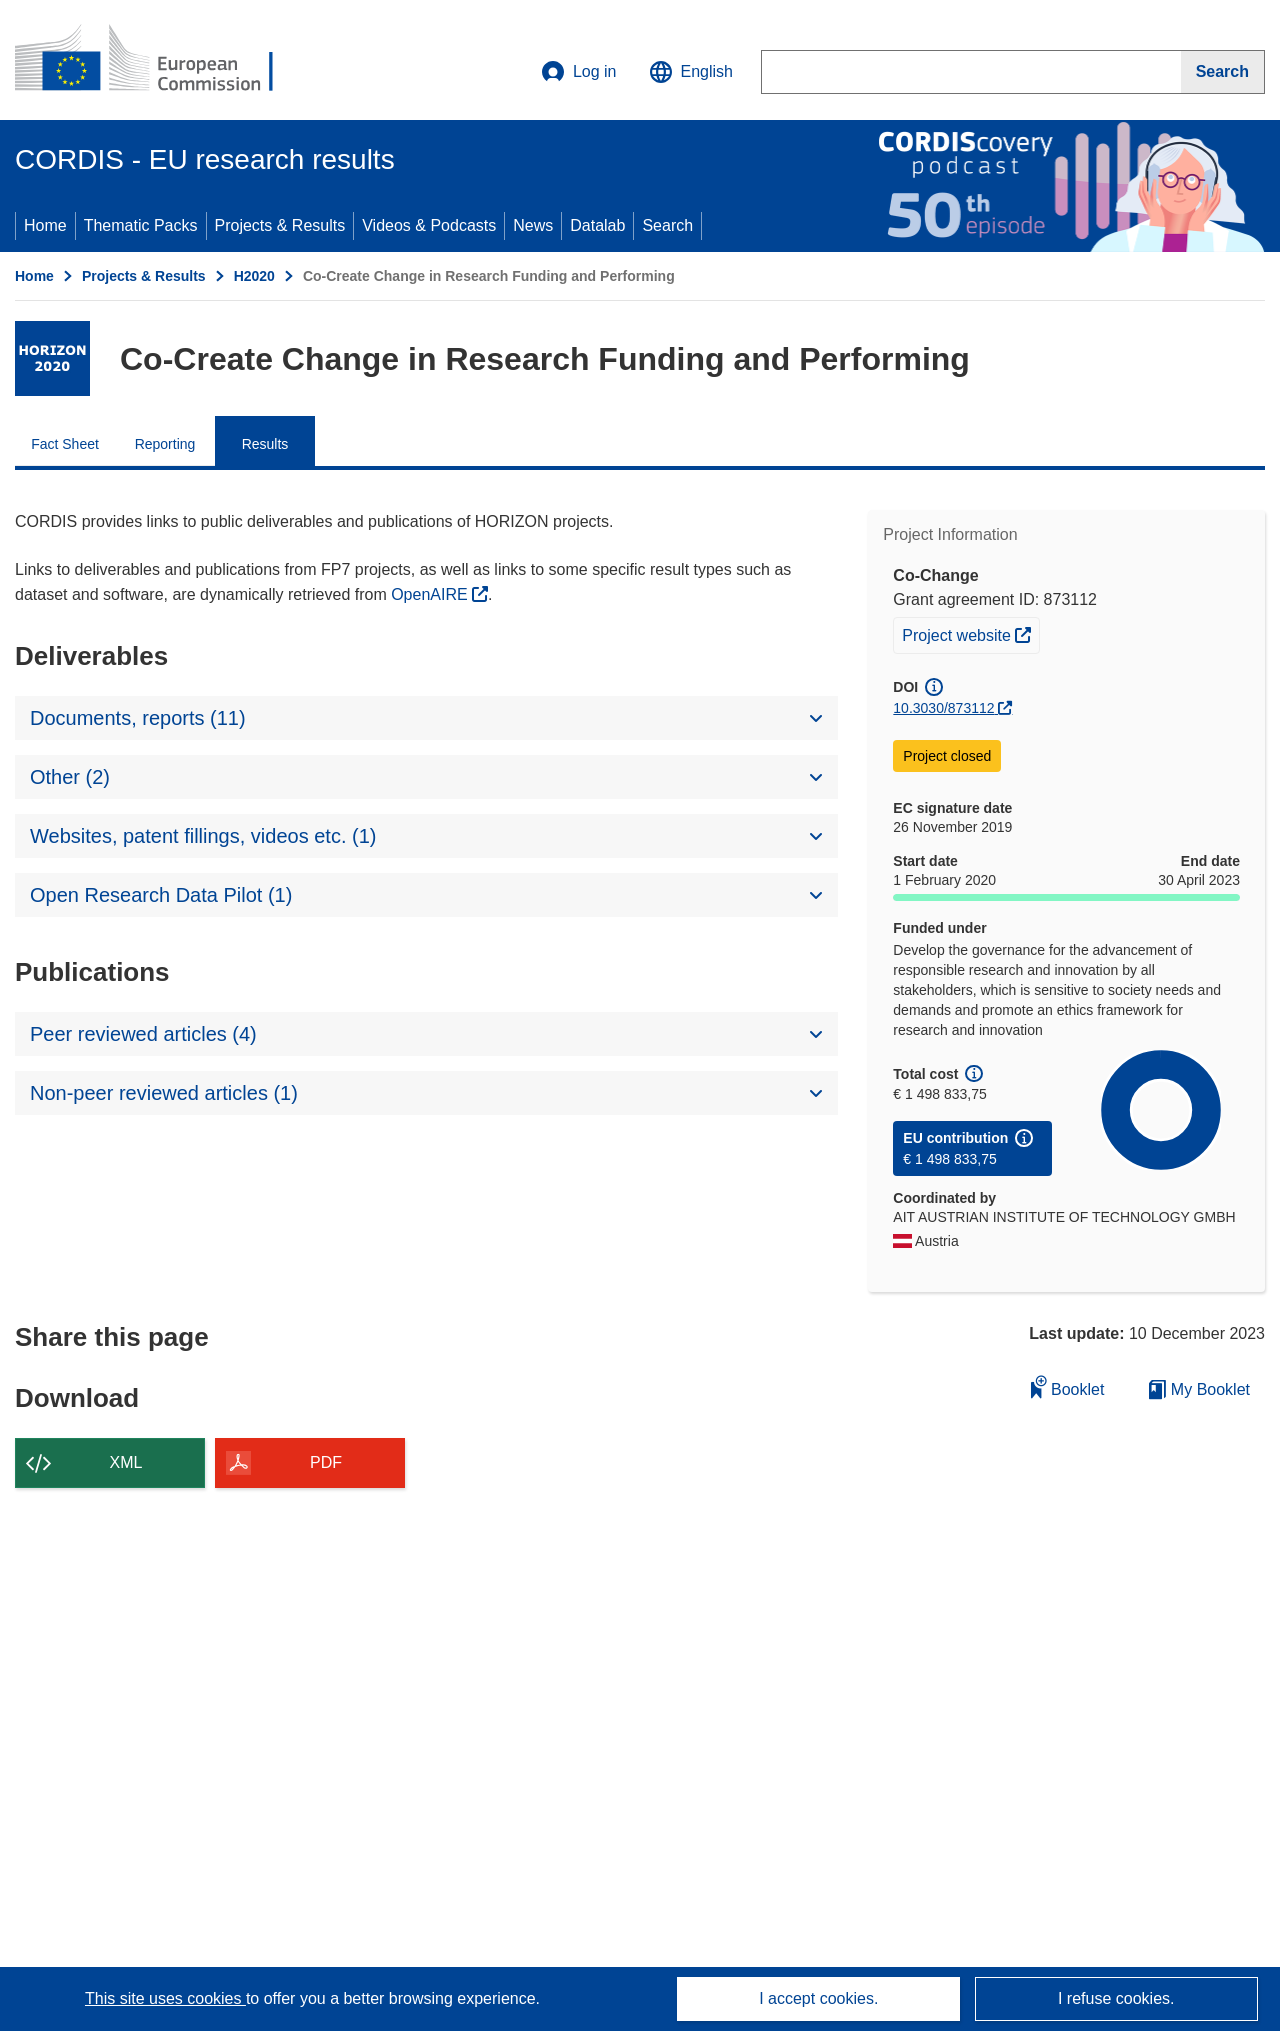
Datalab (597, 225)
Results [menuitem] (265, 444)
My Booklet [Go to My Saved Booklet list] (1199, 1389)
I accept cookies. (818, 1998)
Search (667, 225)
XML (126, 1462)
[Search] (1223, 72)
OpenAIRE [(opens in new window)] (431, 594)
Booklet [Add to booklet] (1068, 1386)
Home (45, 225)
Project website (970, 633)
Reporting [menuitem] (165, 444)
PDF (326, 1462)
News (533, 225)
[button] (691, 72)
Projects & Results (280, 225)
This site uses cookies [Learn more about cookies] (165, 1998)
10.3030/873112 (943, 708)
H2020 (254, 276)
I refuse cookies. (1116, 1998)
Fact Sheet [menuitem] (65, 444)
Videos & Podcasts (429, 225)
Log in (579, 72)
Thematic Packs (141, 225)
